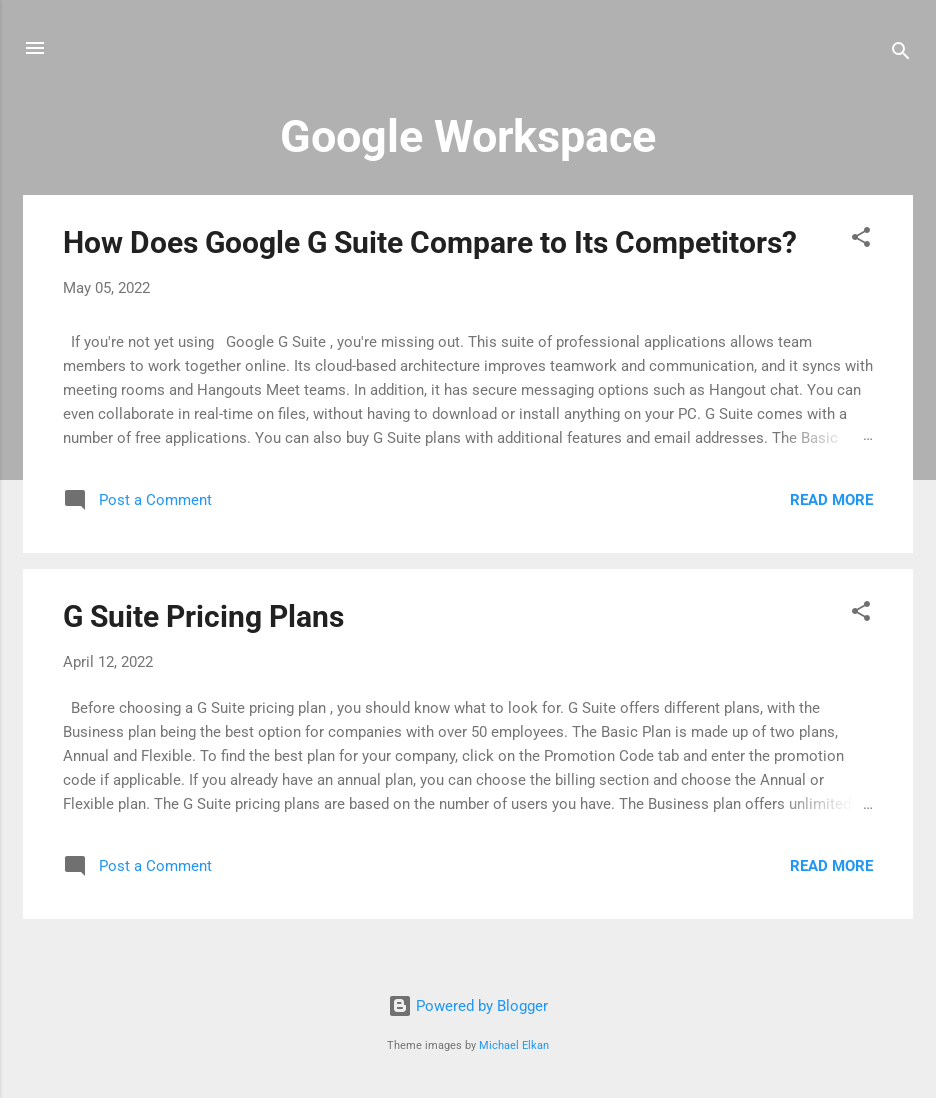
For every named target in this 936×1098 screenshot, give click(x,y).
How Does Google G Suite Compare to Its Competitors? (430, 242)
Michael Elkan (514, 1045)
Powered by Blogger (468, 1006)
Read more (831, 500)
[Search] (901, 54)
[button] (861, 240)
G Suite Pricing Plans (203, 616)
